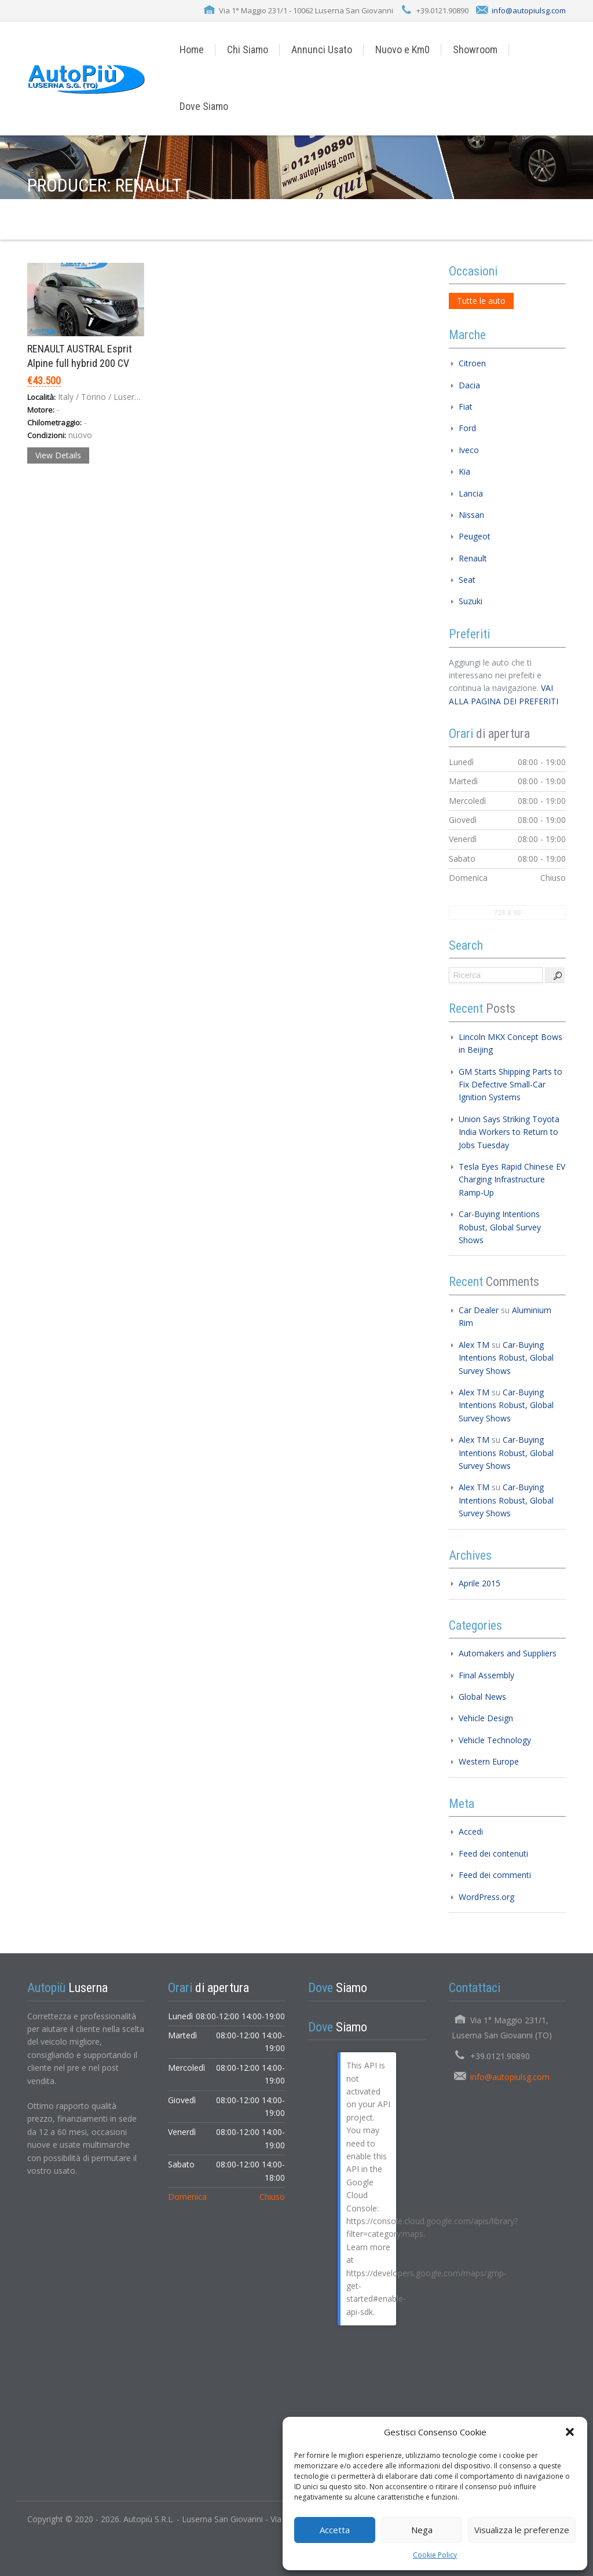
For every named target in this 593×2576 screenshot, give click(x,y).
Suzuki (470, 601)
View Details (58, 455)
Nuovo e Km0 (402, 49)
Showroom (475, 49)
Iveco (469, 449)
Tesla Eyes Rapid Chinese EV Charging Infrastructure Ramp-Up (512, 1179)
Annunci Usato (321, 49)
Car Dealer (479, 1309)
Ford (467, 427)
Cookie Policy (435, 2555)
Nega (422, 2529)
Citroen (472, 363)
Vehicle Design (486, 1718)
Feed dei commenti (495, 1874)
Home (192, 49)
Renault (473, 558)
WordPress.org (486, 1896)
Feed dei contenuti (493, 1853)
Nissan (471, 514)
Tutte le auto (481, 300)
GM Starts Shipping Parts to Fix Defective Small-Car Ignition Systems (510, 1084)
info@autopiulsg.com (529, 10)
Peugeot (474, 536)
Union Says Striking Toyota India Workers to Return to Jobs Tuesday (509, 1132)
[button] (570, 2432)
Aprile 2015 (479, 1583)
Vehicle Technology (495, 1740)
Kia (464, 471)
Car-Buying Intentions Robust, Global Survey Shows (500, 1226)
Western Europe (489, 1761)
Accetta (335, 2529)
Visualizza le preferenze (521, 2529)
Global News (482, 1696)
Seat (467, 579)
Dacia (469, 385)
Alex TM (474, 1344)
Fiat (466, 406)
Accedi (471, 1831)
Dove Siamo (204, 106)
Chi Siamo (247, 49)
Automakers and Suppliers (508, 1653)
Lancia (471, 493)
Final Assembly (486, 1675)
